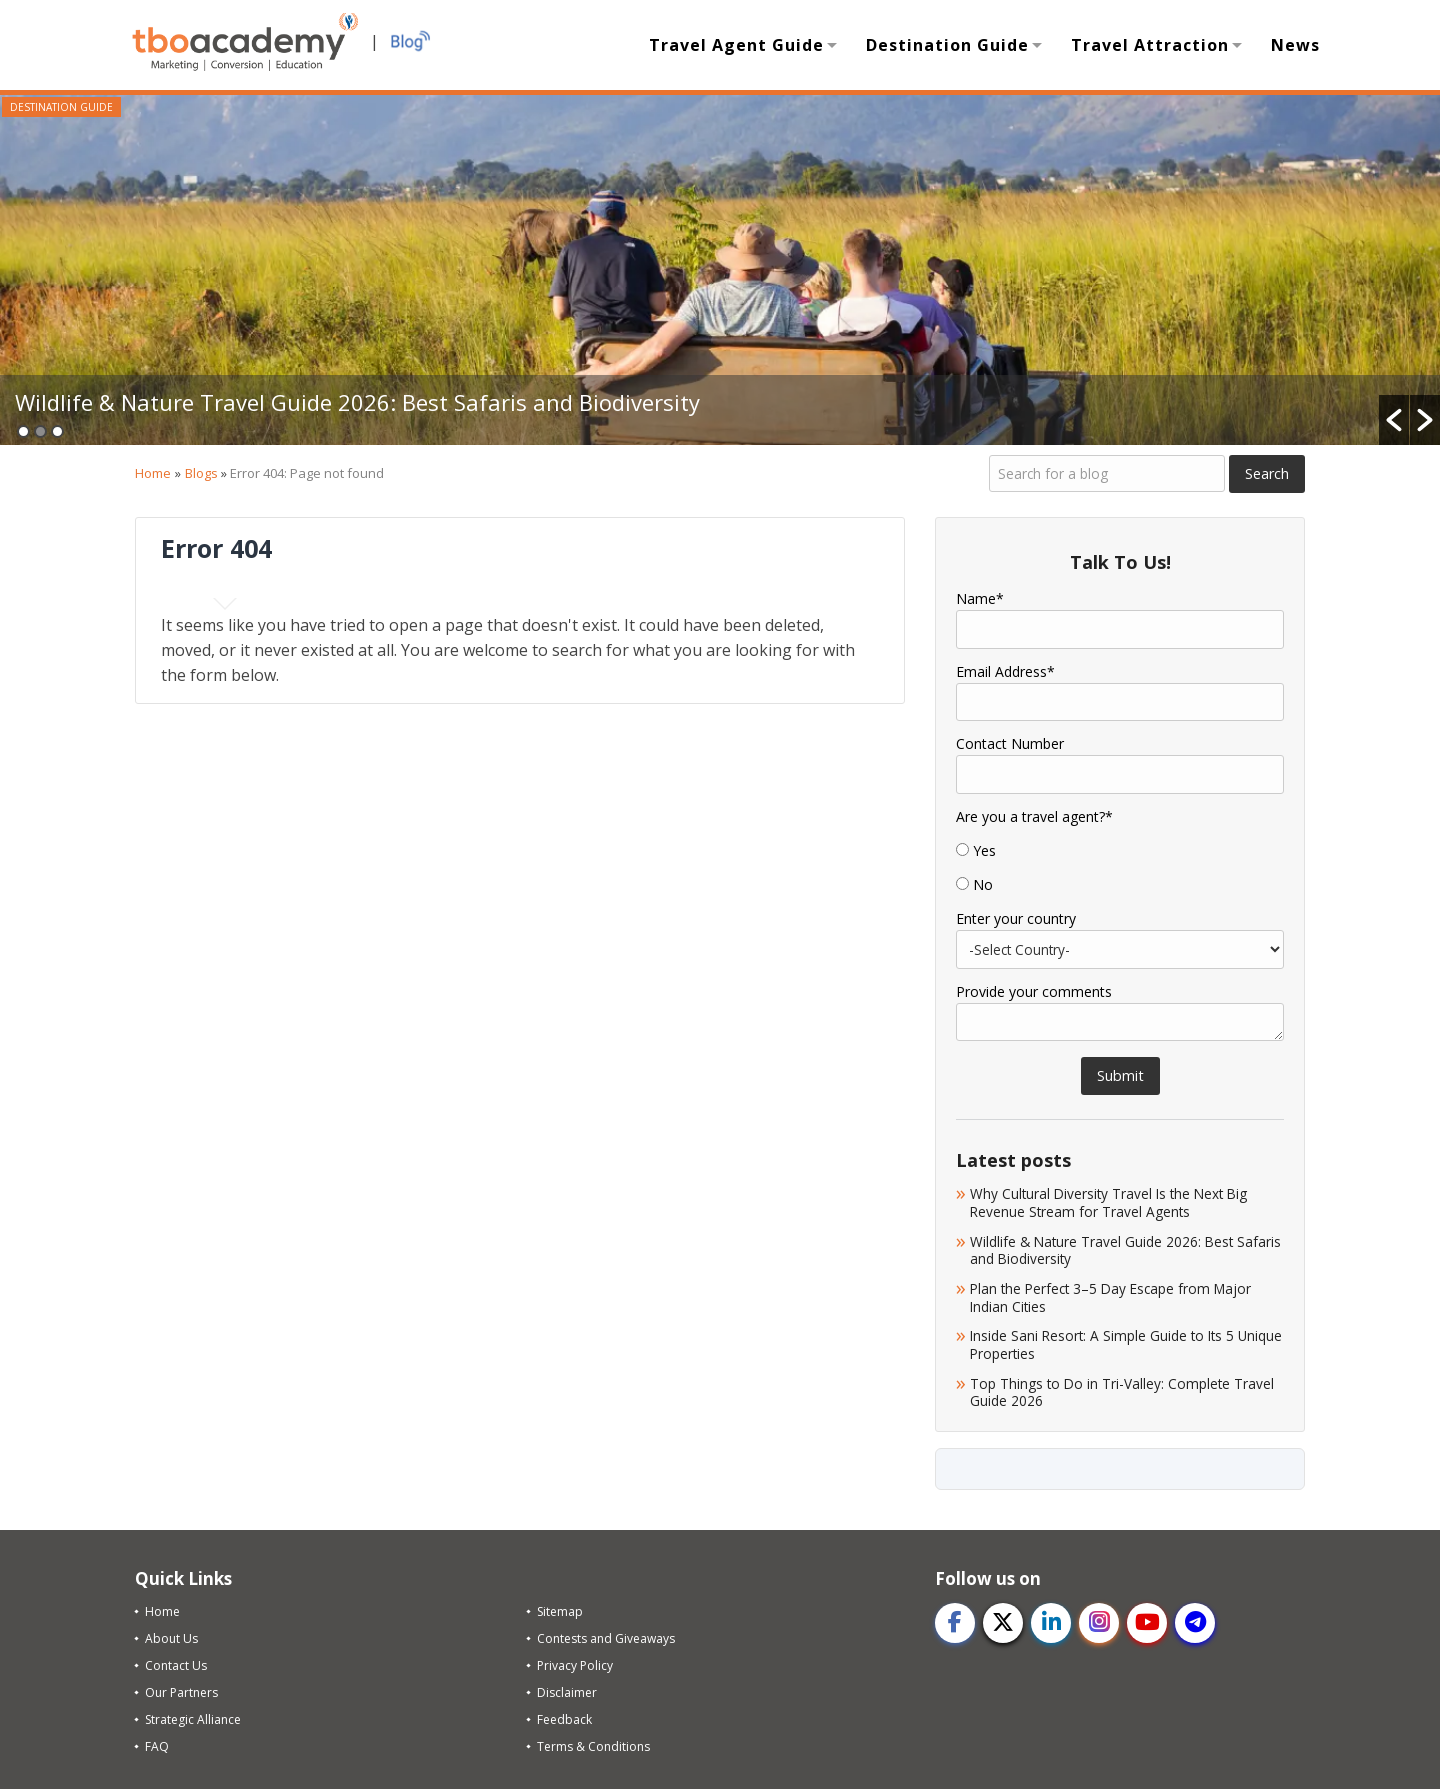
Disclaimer (567, 1692)
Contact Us (176, 1665)
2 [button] (40, 431)
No (983, 885)
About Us (171, 1638)
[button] (1394, 420)
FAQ (157, 1746)
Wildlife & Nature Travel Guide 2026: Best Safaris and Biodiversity (357, 402)
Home (153, 473)
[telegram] (1195, 1623)
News (1295, 45)
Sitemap (560, 1611)
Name (980, 599)
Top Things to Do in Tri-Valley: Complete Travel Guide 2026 (1122, 1392)
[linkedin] (1051, 1623)
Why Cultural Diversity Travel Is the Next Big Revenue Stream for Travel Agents (1108, 1202)
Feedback (564, 1719)
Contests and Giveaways (606, 1638)
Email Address (1005, 672)
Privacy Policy (575, 1665)
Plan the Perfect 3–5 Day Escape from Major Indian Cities (1110, 1297)
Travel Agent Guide (736, 45)
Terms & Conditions (593, 1746)
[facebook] (955, 1623)
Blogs (201, 473)
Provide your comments (1034, 992)
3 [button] (57, 431)
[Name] (1120, 629)
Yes (984, 851)
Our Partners (181, 1692)
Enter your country (1016, 919)
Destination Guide (947, 45)
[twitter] (1003, 1623)
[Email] (1120, 702)
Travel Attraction (1150, 45)
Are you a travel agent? (1034, 817)
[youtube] (1147, 1623)
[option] (720, 270)
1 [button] (23, 431)
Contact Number (1010, 744)
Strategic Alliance (193, 1719)
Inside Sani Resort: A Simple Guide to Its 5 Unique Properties (1126, 1344)
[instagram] (1099, 1623)
